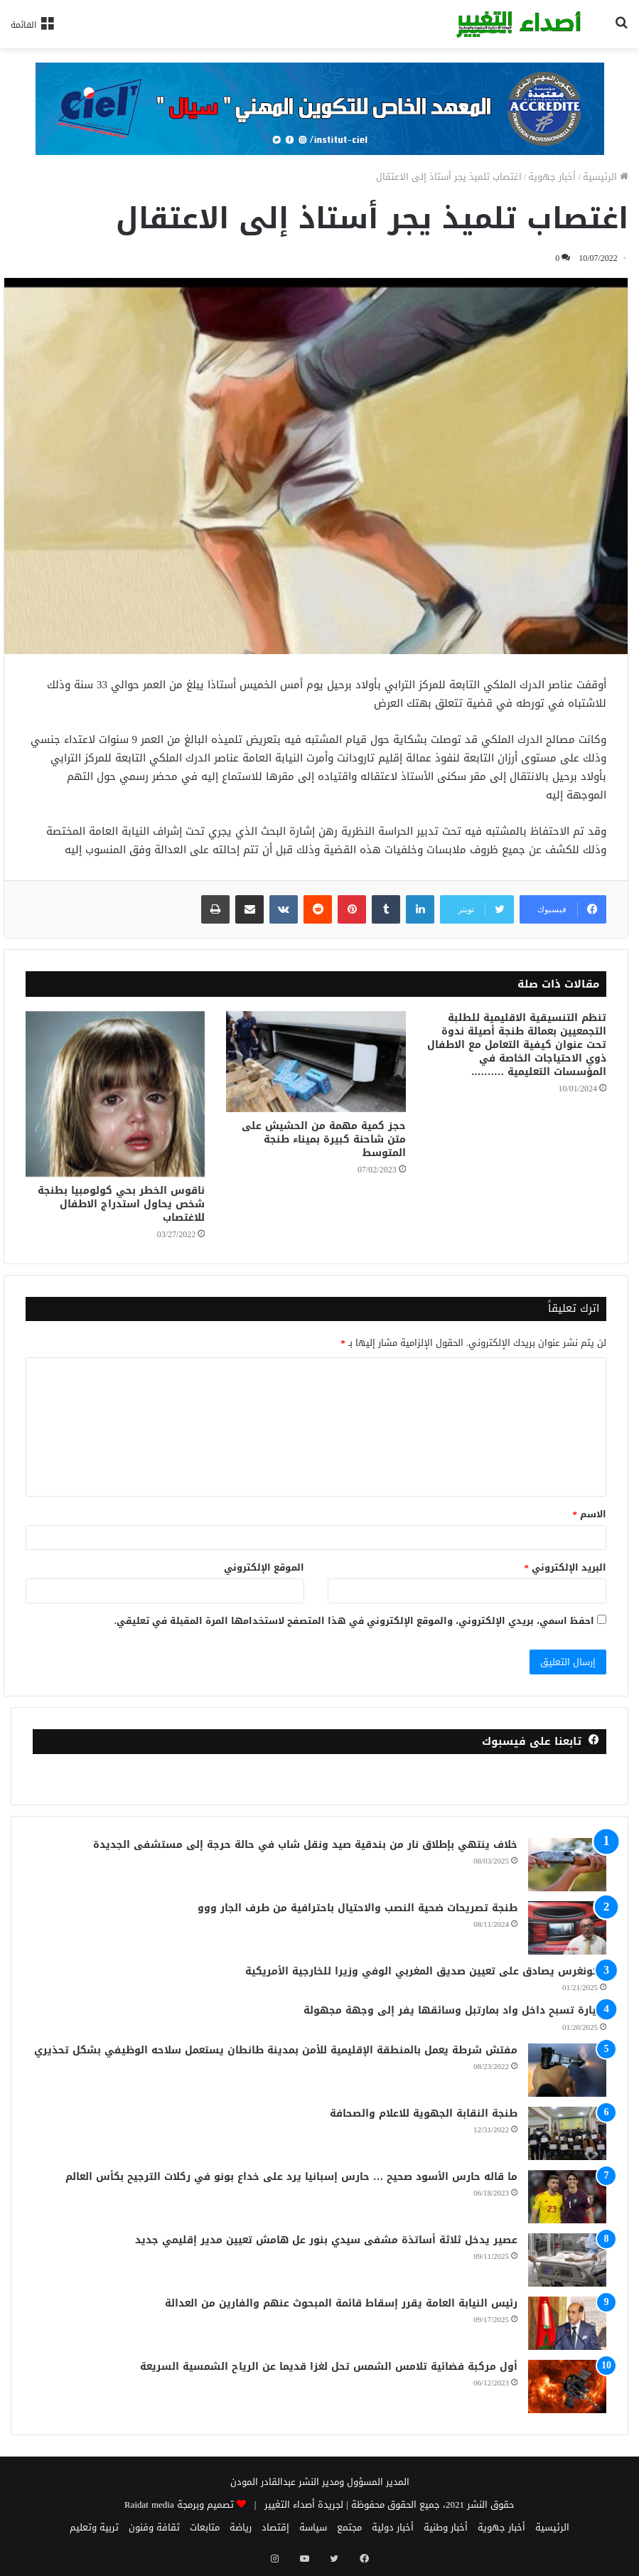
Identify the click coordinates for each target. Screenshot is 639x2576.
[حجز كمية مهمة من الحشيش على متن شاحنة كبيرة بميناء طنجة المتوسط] (315, 1061)
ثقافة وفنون (154, 2527)
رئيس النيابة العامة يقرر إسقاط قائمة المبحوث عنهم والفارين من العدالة (341, 2303)
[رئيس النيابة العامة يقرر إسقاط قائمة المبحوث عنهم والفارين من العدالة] (567, 2323)
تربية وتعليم (94, 2527)
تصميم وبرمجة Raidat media (179, 2504)
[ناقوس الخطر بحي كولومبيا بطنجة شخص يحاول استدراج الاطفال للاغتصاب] (115, 1094)
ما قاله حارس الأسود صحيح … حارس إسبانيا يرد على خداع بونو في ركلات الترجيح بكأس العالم (291, 2176)
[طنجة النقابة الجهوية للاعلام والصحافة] (567, 2133)
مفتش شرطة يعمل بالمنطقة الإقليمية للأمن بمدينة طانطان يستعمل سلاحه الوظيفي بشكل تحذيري (275, 2050)
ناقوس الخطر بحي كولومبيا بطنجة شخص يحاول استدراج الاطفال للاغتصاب (121, 1204)
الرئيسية (605, 177)
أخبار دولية (393, 2527)
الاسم (590, 1514)
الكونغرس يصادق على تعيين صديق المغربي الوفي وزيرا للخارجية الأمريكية (425, 1971)
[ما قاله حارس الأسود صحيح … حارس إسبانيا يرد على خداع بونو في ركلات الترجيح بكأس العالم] (567, 2196)
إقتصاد (275, 2527)
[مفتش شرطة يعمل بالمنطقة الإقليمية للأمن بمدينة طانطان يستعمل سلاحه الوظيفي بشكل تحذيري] (567, 2070)
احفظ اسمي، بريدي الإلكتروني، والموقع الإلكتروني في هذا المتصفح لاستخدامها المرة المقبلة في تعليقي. (354, 1621)
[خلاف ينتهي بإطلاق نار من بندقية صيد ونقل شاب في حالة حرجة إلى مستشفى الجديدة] (567, 1864)
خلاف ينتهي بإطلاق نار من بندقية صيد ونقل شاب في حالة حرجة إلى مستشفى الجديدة (305, 1844)
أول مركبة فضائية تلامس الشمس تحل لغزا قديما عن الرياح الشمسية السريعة (328, 2366)
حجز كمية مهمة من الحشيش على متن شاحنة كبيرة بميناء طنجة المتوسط (324, 1139)
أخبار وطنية (446, 2527)
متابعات (205, 2527)
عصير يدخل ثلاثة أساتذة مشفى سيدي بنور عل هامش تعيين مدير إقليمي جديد (326, 2240)
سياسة (313, 2527)
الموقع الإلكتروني (264, 1567)
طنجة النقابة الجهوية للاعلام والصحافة (423, 2113)
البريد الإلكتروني (566, 1567)
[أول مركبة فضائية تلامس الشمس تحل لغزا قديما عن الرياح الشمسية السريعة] (567, 2386)
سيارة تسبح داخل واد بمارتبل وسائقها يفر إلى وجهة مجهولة (455, 2010)
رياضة (241, 2527)
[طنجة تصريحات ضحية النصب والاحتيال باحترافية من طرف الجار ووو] (567, 1928)
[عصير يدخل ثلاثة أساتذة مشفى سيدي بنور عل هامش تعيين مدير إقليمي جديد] (567, 2260)
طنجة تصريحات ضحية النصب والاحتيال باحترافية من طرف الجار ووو (357, 1908)
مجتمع (349, 2527)
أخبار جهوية (552, 177)
